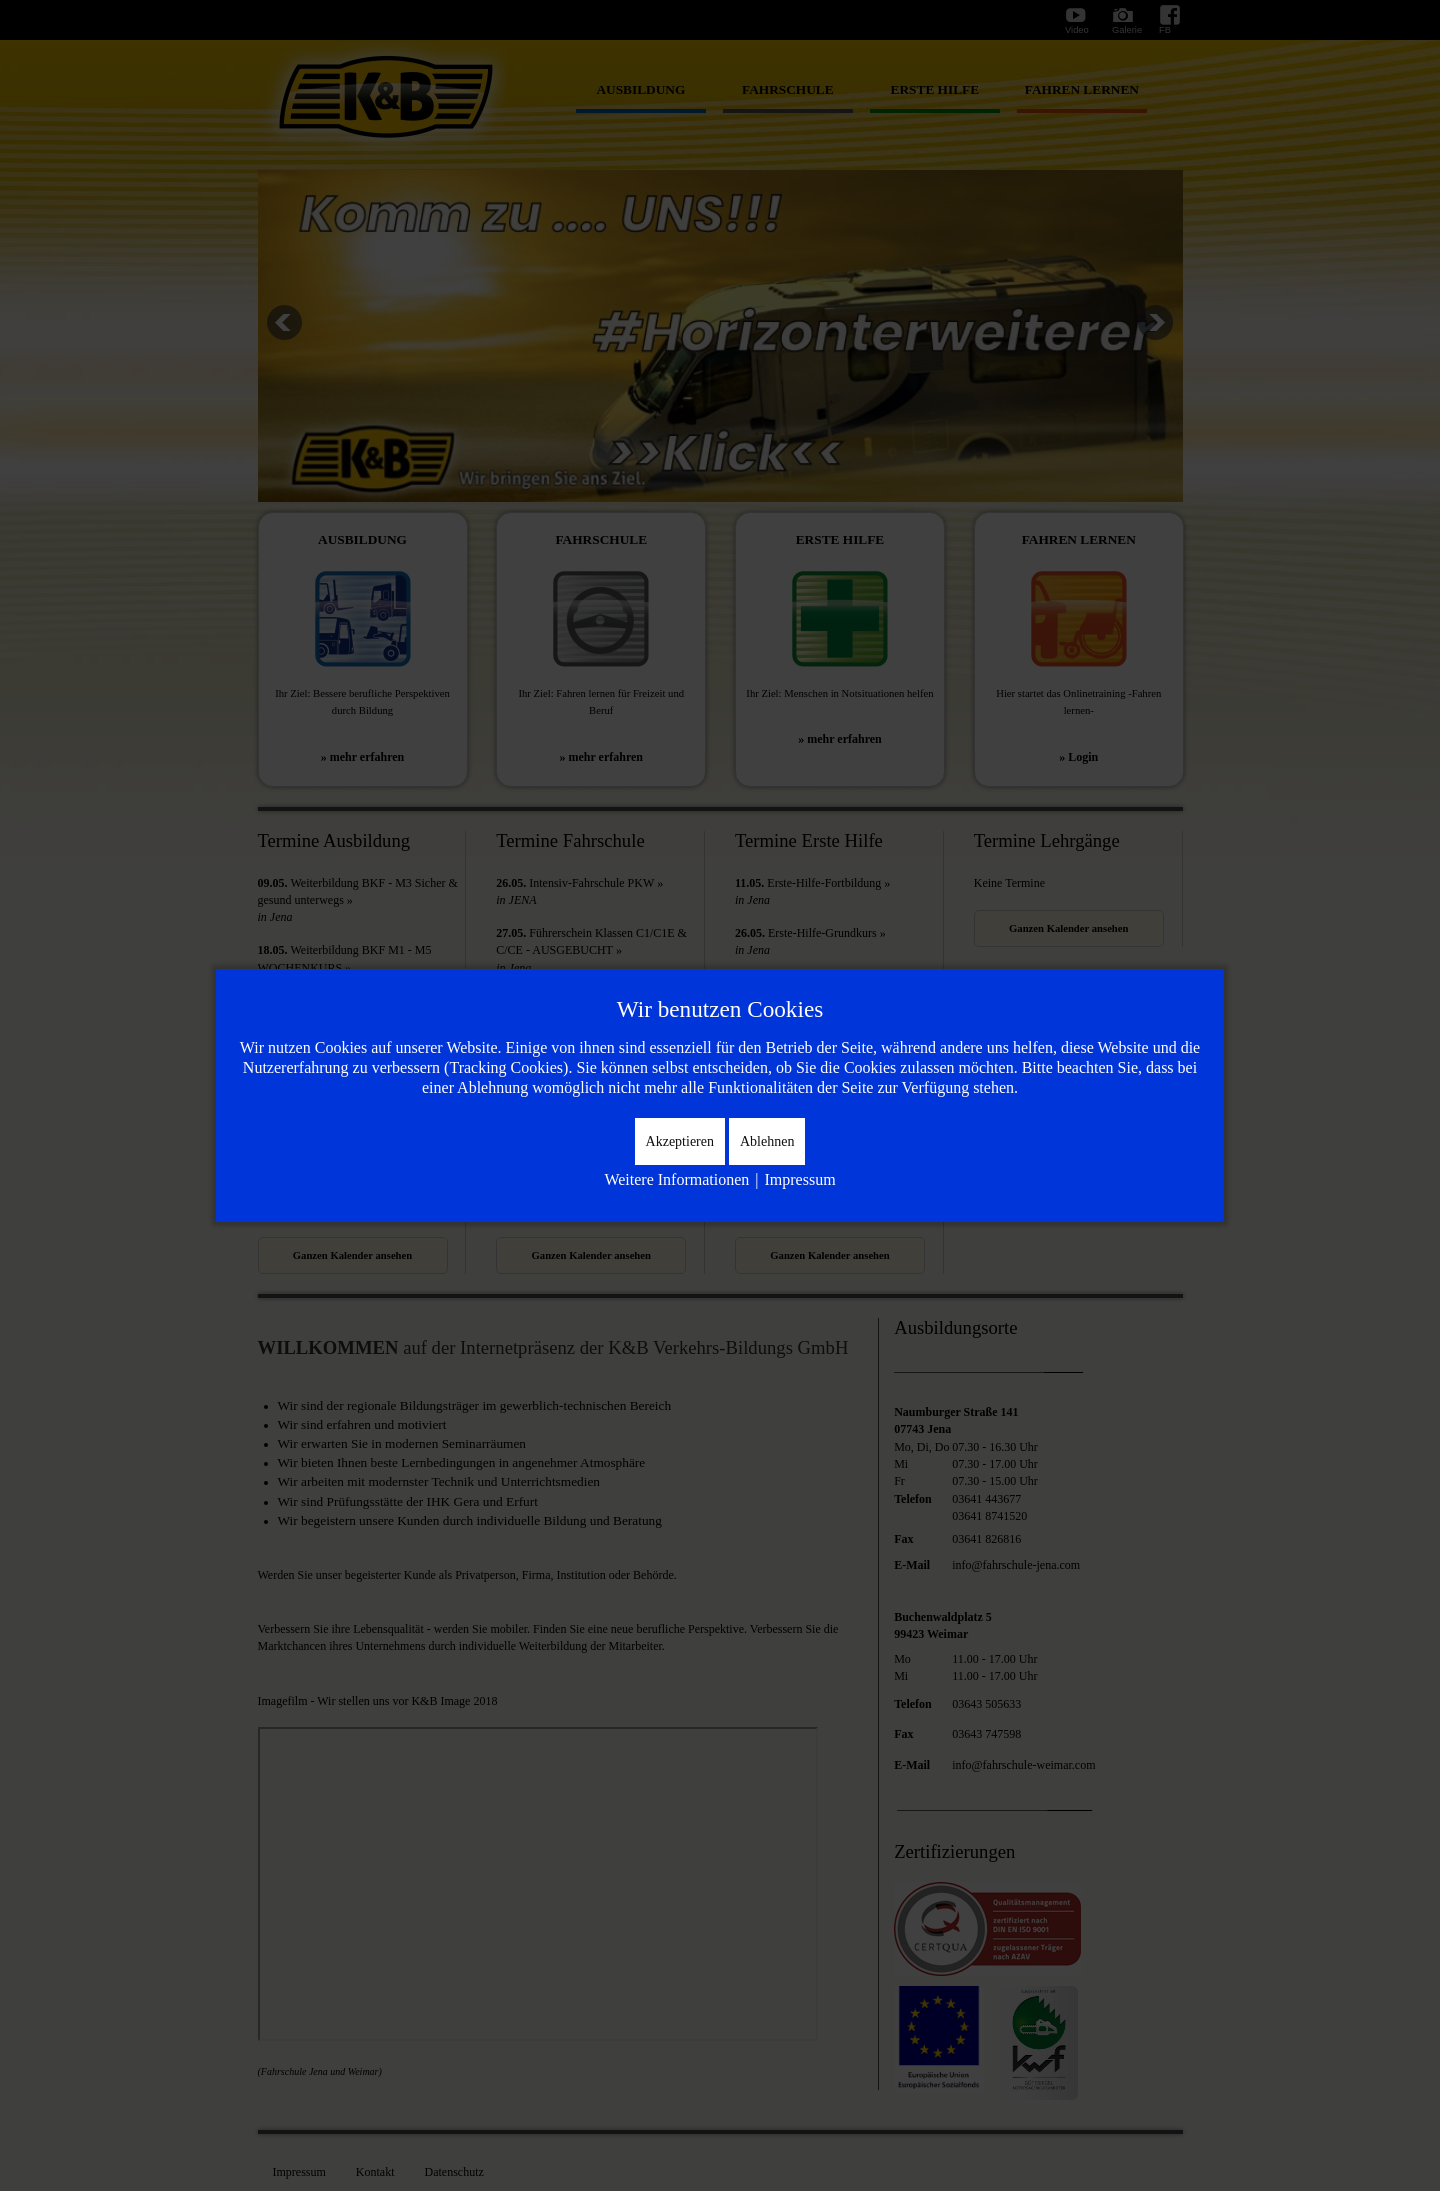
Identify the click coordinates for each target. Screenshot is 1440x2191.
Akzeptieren (680, 1141)
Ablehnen (767, 1141)
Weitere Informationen (676, 1179)
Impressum (799, 1179)
